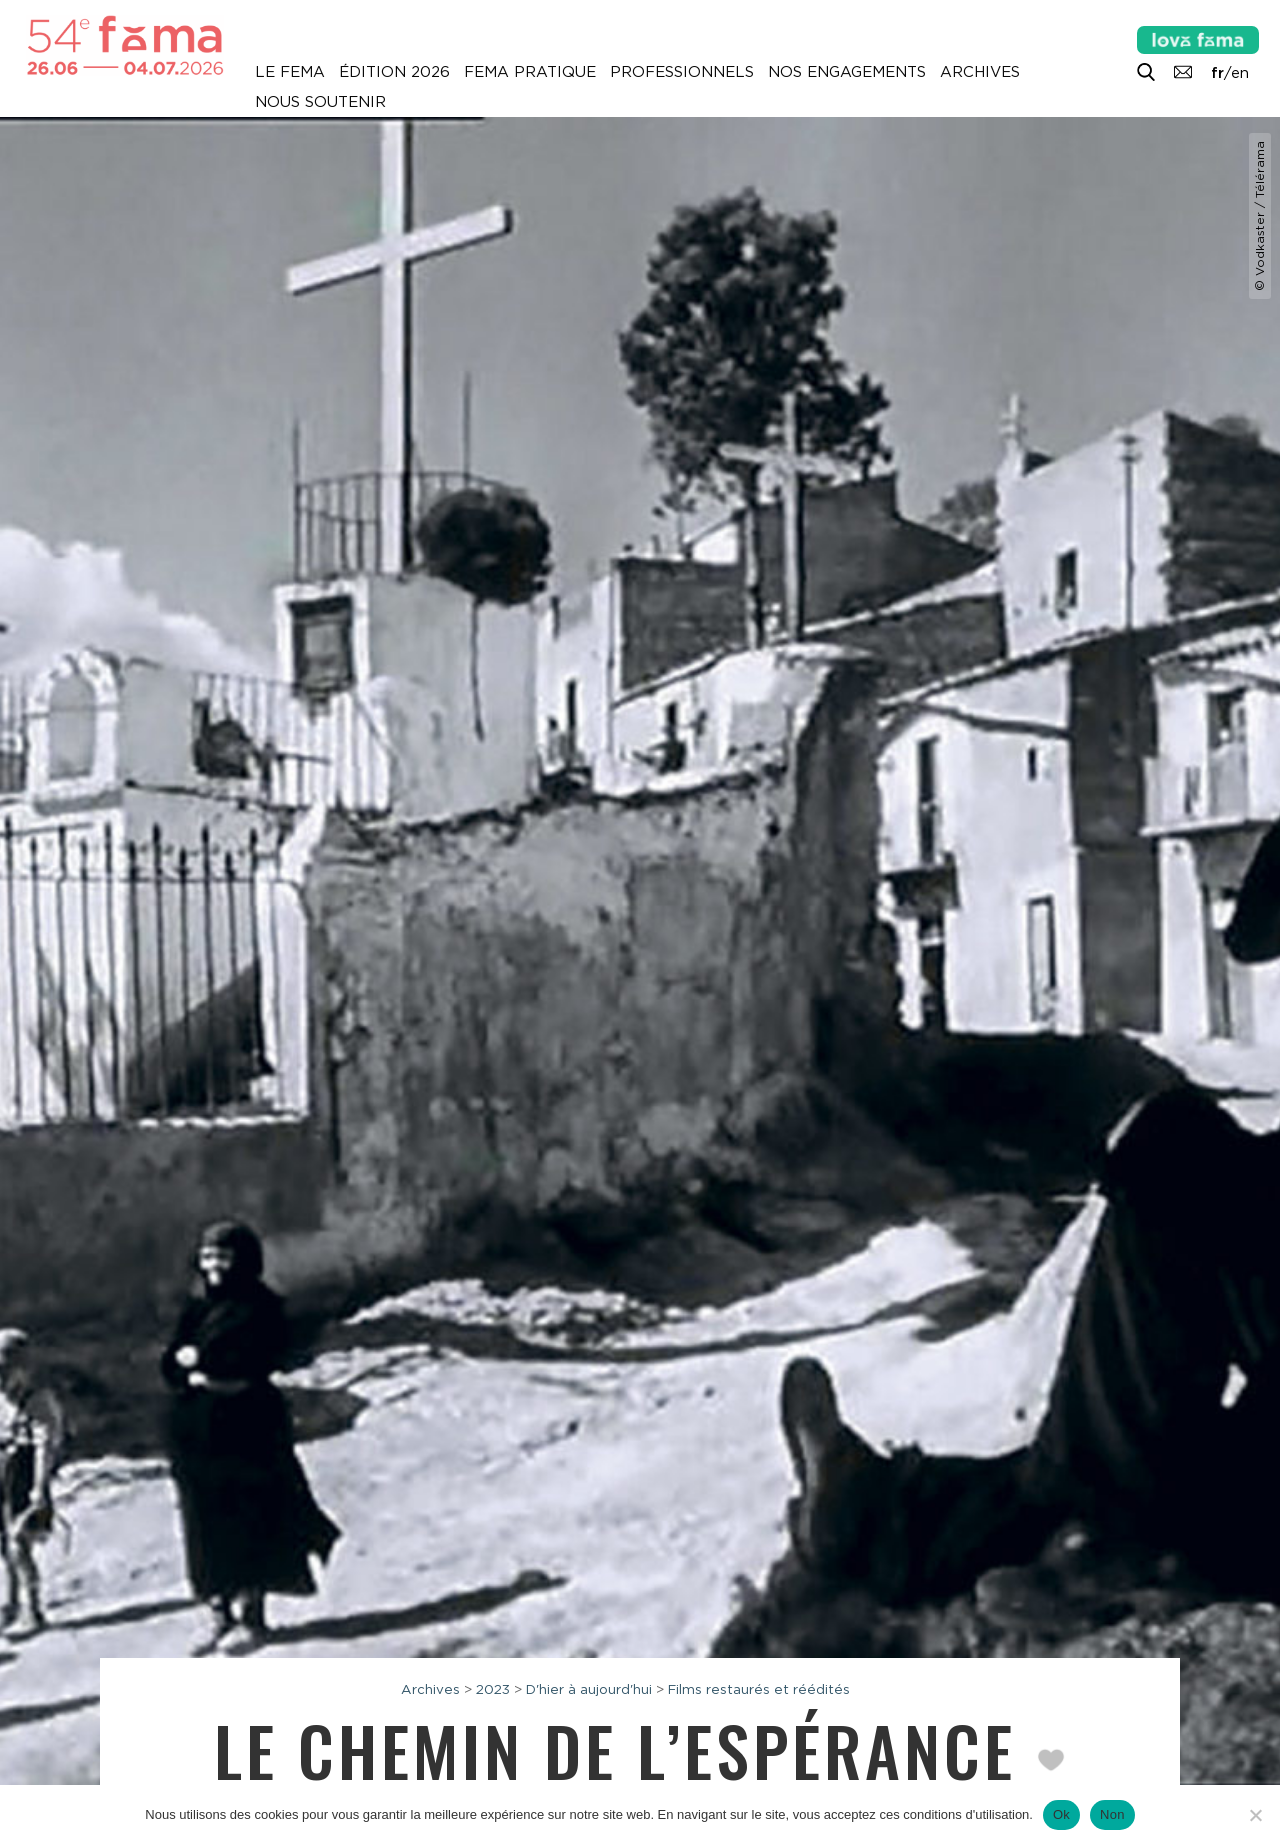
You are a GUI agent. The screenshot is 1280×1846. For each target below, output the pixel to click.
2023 (493, 1689)
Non (1112, 1814)
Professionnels (682, 72)
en (1240, 73)
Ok (1061, 1814)
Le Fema (290, 72)
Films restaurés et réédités (759, 1689)
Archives (980, 72)
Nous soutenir (320, 102)
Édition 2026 (394, 72)
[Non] (1255, 1815)
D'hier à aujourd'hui (589, 1689)
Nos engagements (847, 72)
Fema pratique (530, 72)
